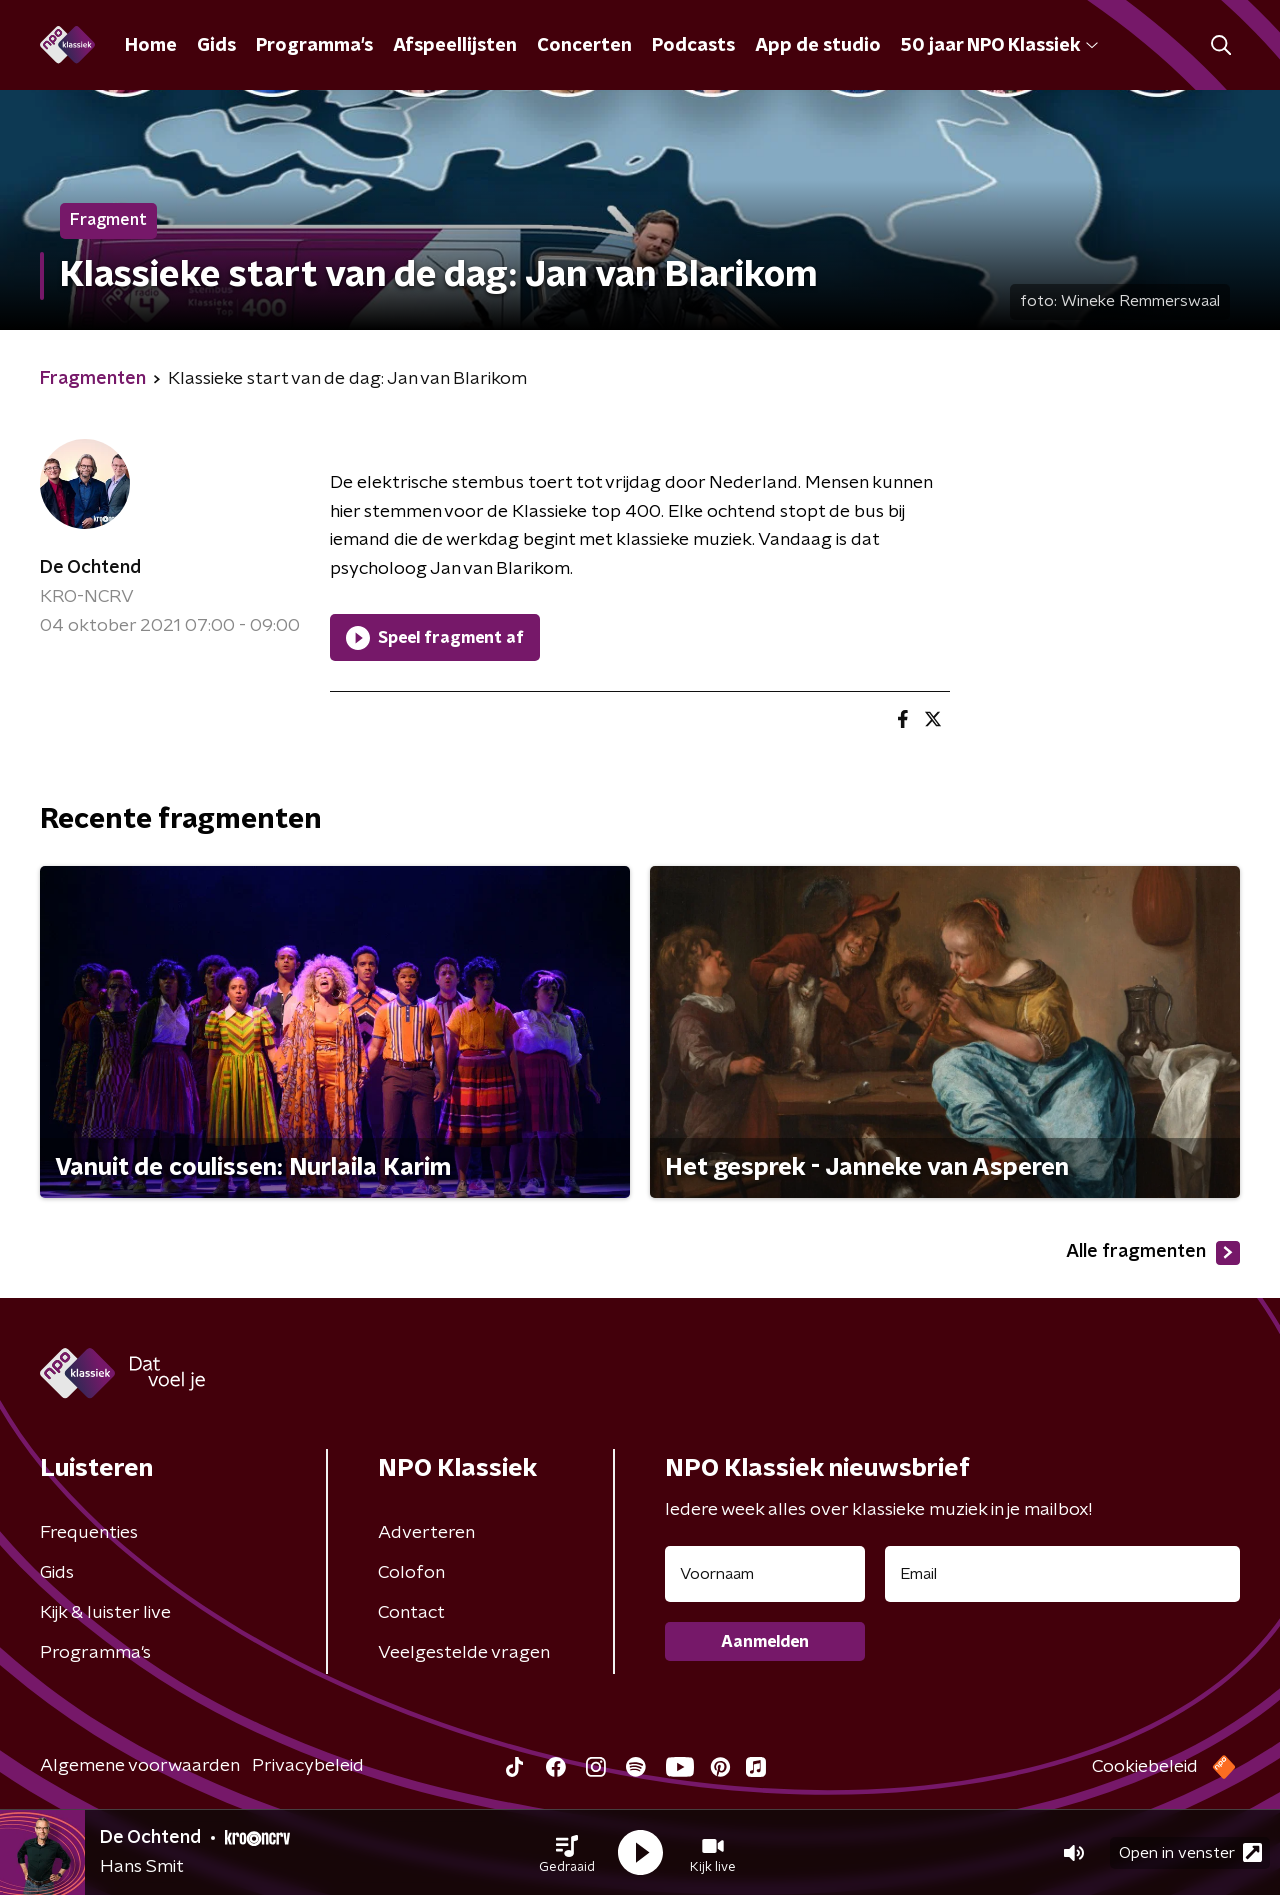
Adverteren (426, 1533)
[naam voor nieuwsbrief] (765, 1574)
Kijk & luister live (105, 1613)
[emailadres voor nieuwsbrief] (1062, 1574)
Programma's (314, 46)
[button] (567, 1853)
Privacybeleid (308, 1766)
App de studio (818, 46)
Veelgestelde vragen (464, 1653)
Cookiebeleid (1145, 1767)
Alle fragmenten (1153, 1253)
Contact (411, 1613)
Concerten (584, 46)
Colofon (411, 1573)
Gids (216, 46)
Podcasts (693, 46)
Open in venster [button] (1190, 1852)
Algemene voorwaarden (140, 1766)
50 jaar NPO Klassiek (999, 46)
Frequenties (89, 1533)
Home (151, 46)
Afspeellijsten (455, 46)
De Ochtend (90, 568)
